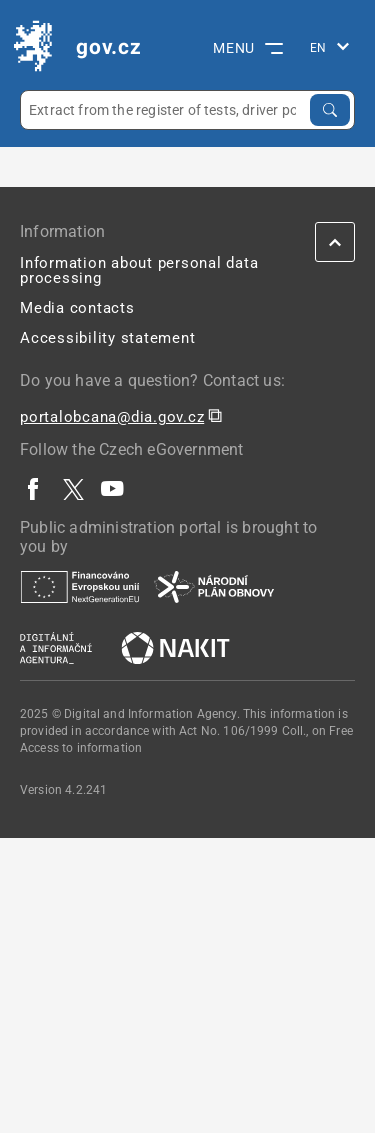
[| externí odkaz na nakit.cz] (175, 647)
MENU (248, 48)
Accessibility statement (107, 338)
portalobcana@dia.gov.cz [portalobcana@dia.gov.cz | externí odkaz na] (112, 417)
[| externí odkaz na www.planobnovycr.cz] (214, 586)
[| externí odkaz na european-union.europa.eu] (80, 586)
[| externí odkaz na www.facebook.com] (34, 489)
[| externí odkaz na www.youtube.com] (113, 489)
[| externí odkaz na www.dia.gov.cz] (56, 647)
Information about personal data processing (139, 270)
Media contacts (77, 308)
